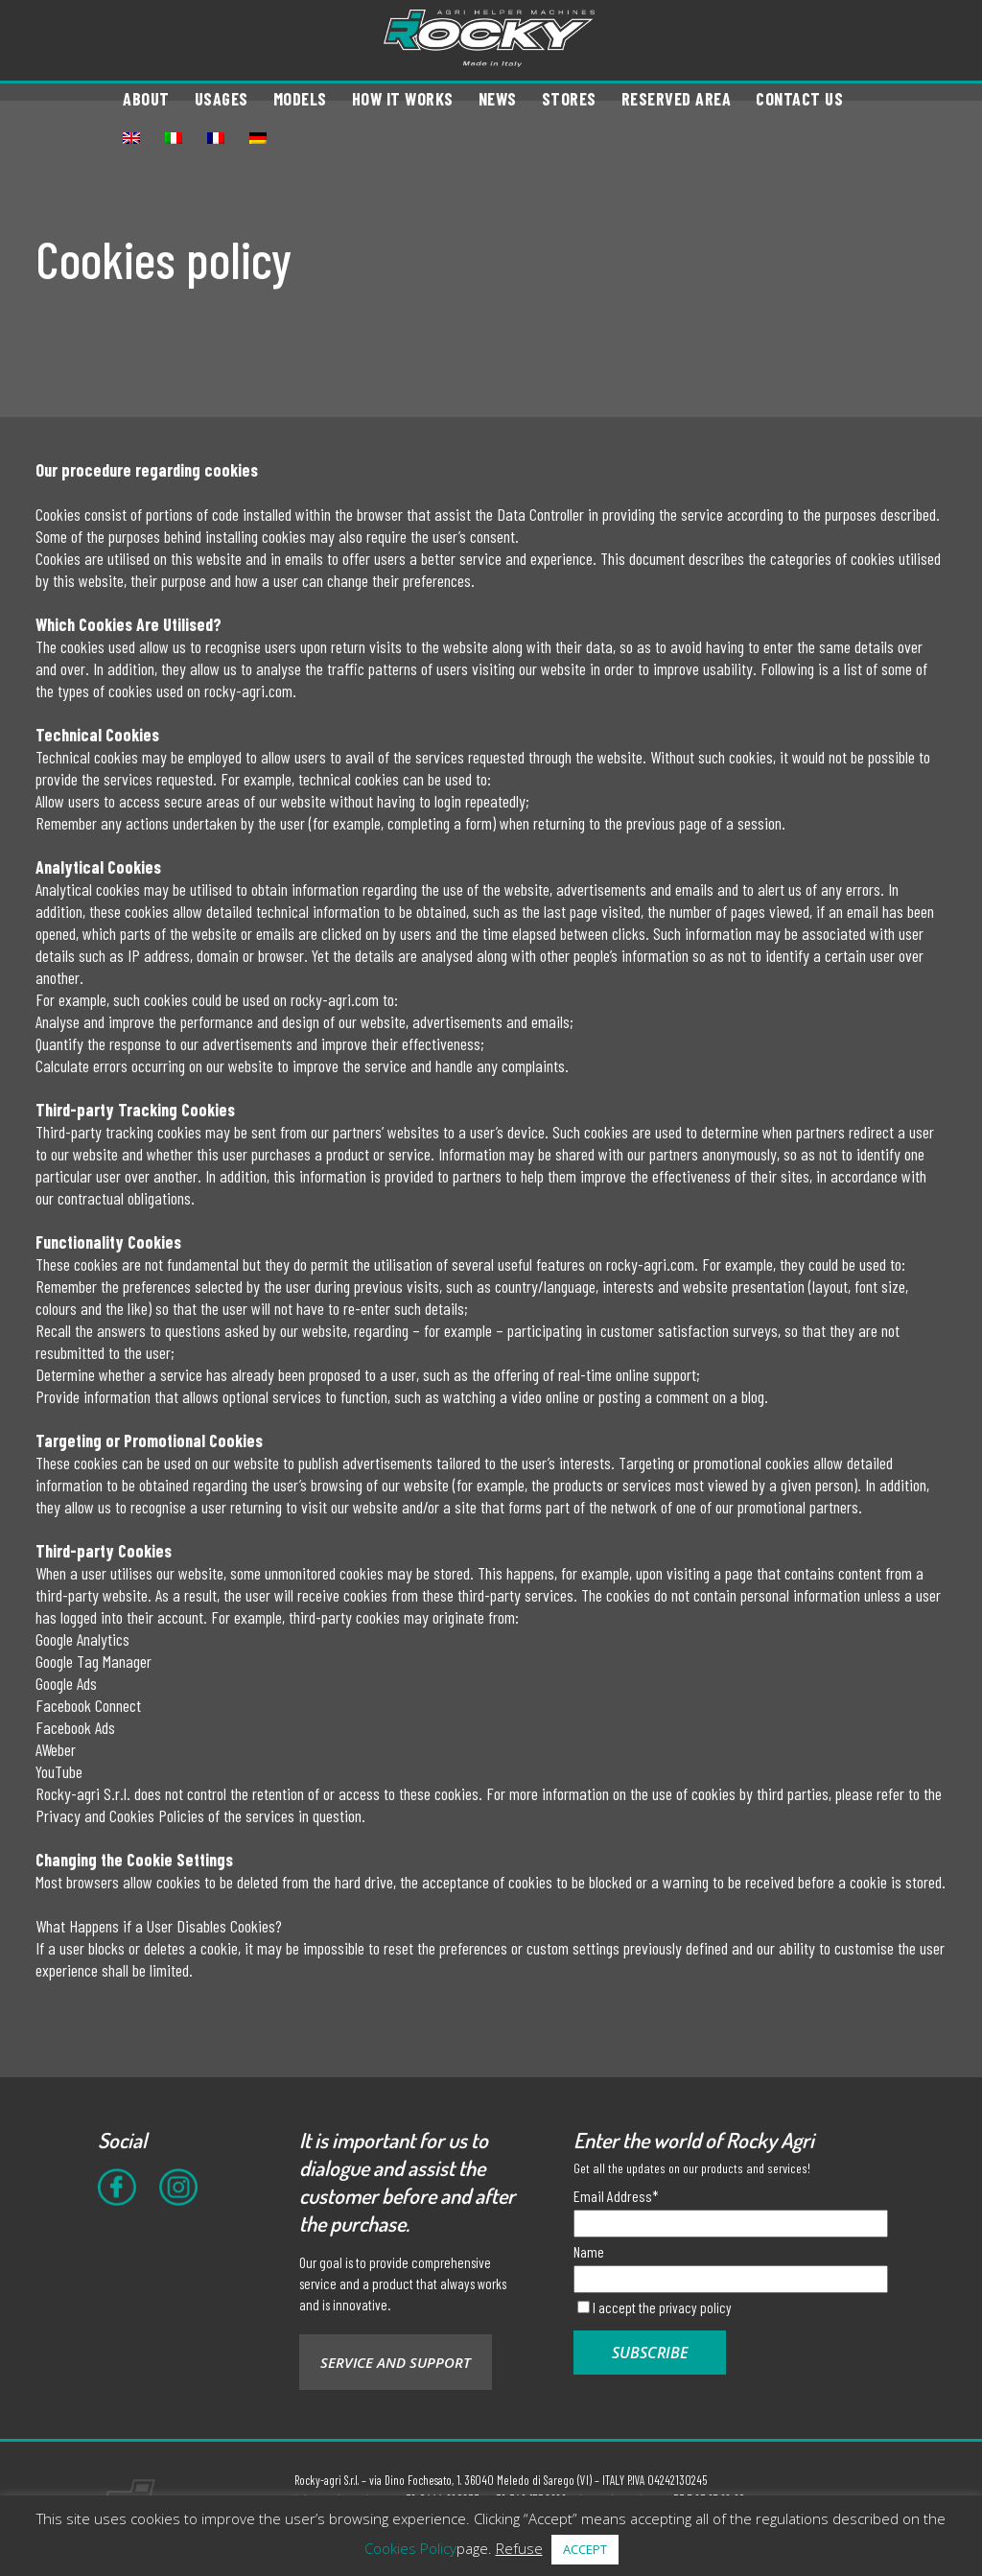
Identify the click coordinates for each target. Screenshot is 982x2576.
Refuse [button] (519, 2548)
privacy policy (695, 2307)
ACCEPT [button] (585, 2549)
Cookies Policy (410, 2548)
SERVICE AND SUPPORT (395, 2362)
